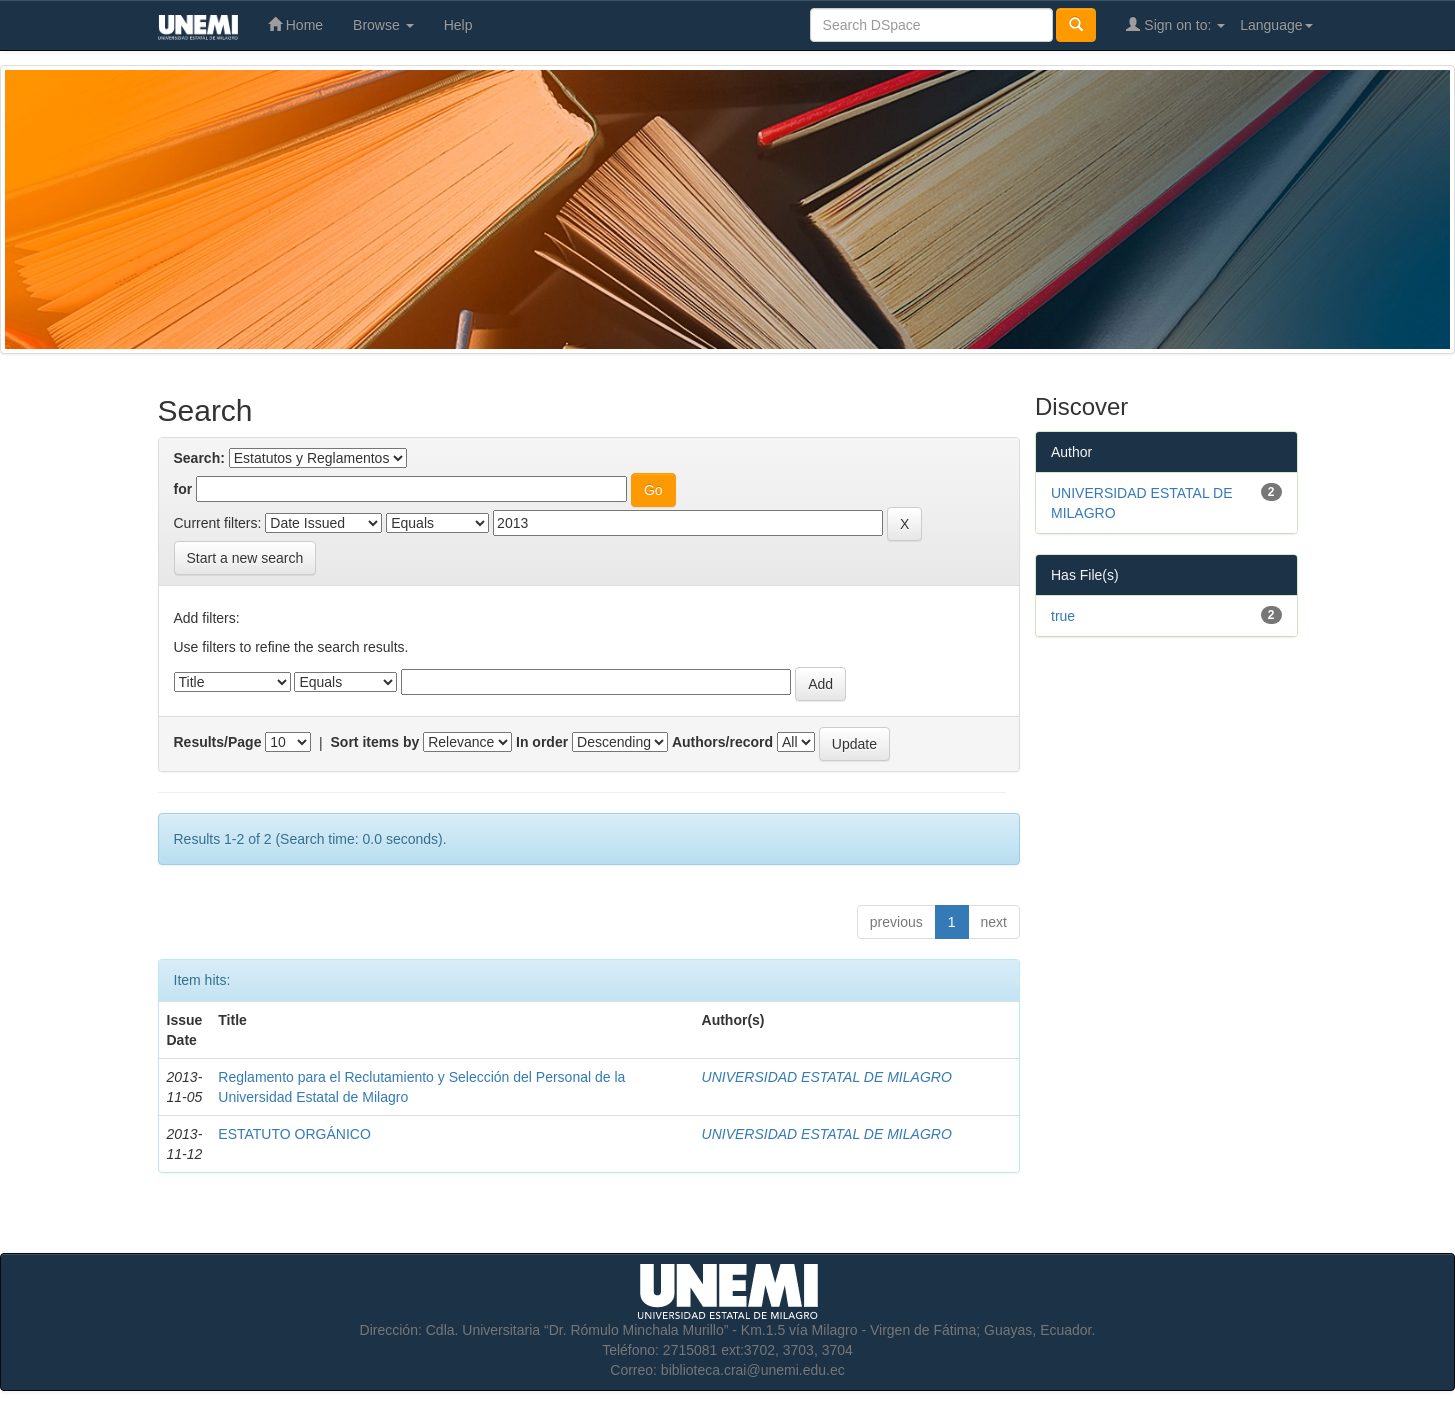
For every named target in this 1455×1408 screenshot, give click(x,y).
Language (1276, 25)
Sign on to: (1175, 24)
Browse (383, 25)
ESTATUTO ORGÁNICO (294, 1134)
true (1063, 616)
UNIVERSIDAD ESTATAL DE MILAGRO (827, 1077)
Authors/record (722, 742)
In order (542, 742)
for (183, 489)
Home (295, 24)
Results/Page (218, 742)
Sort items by (375, 742)
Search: (199, 458)
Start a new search (245, 558)
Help (458, 25)
